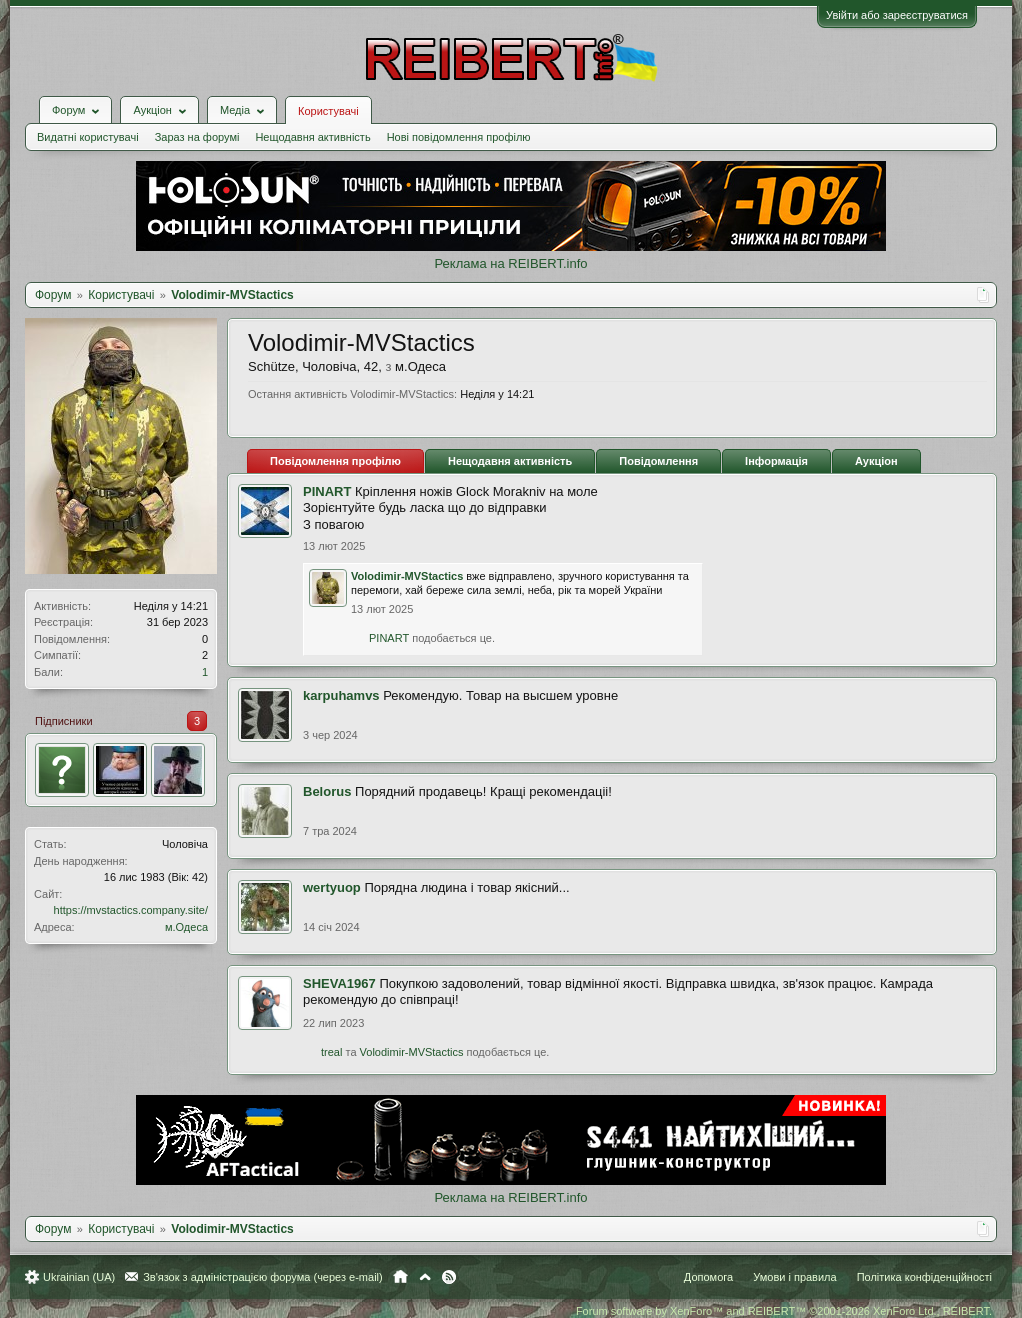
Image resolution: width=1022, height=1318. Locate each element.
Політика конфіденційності (924, 1277)
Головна (400, 1277)
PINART (327, 491)
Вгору (425, 1277)
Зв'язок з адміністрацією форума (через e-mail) (263, 1277)
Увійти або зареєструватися (897, 15)
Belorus (327, 791)
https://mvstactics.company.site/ (131, 910)
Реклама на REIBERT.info (510, 263)
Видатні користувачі (88, 137)
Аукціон (876, 461)
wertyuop (332, 887)
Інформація (776, 461)
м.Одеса (186, 927)
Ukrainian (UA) (79, 1277)
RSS (449, 1277)
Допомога (708, 1277)
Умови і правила (794, 1277)
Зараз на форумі (197, 137)
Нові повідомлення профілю (459, 137)
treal (331, 1052)
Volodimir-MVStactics (407, 576)
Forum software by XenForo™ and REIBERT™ (784, 1311)
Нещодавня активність (312, 137)
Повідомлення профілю (335, 461)
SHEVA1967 (339, 983)
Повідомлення (658, 461)
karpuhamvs (341, 695)
